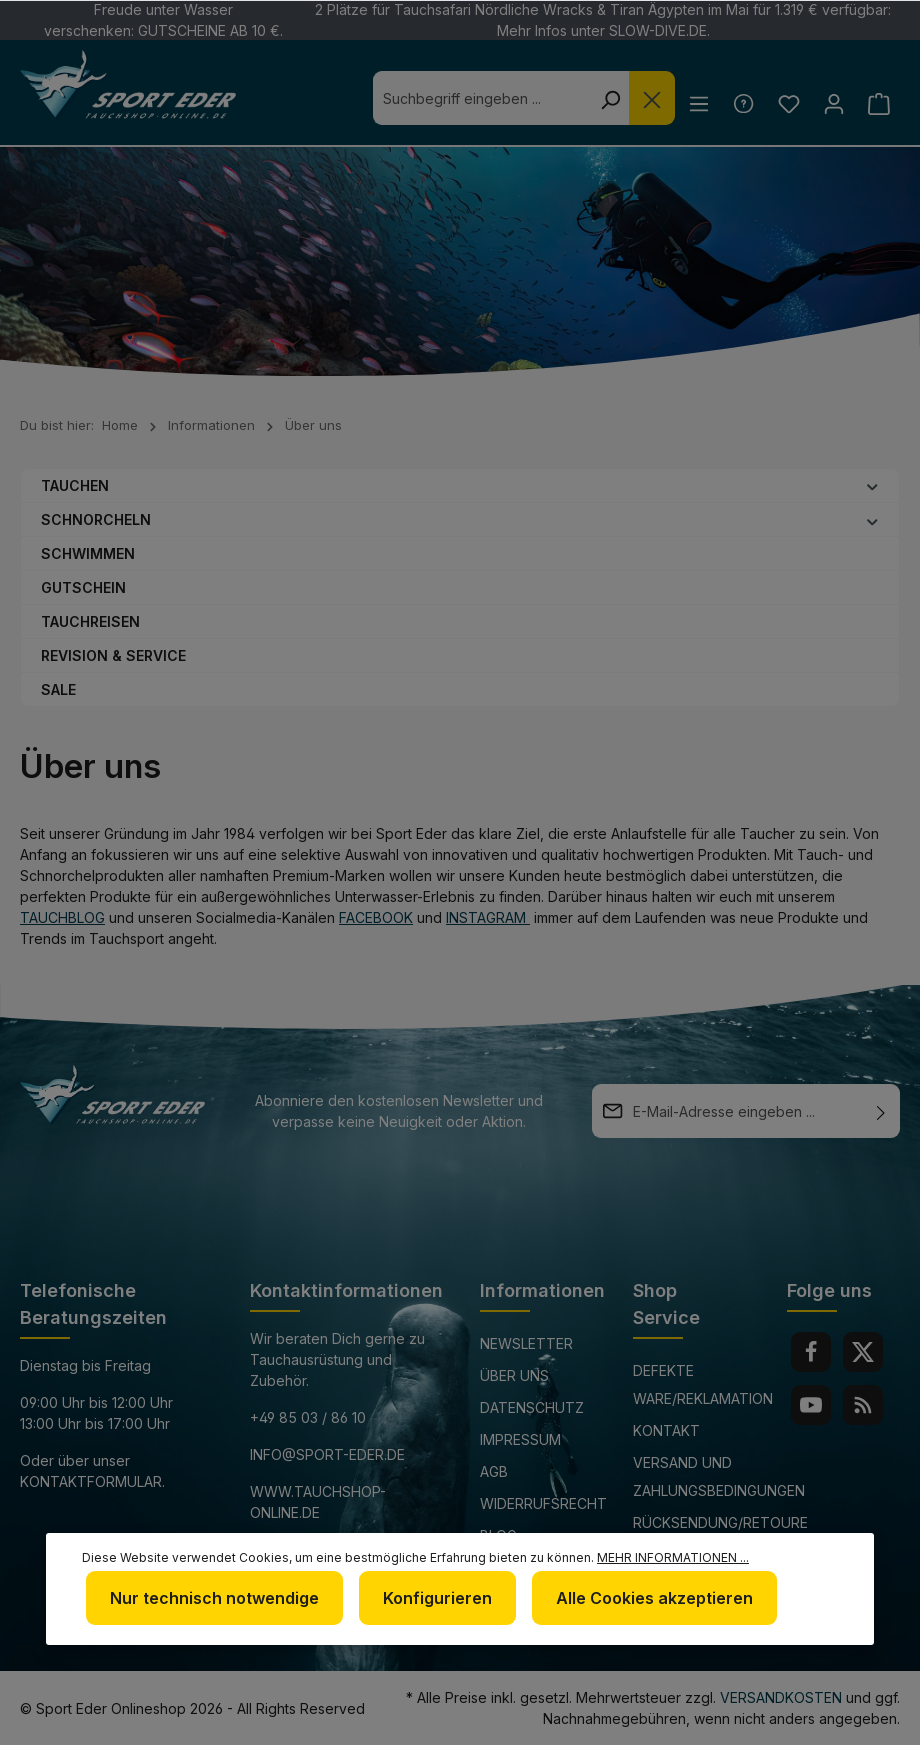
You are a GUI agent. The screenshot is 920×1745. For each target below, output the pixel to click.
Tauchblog (62, 917)
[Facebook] (811, 1352)
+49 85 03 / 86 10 (308, 1417)
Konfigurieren (437, 1598)
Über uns (514, 1375)
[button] (872, 485)
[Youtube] (811, 1405)
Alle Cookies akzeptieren (654, 1598)
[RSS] (863, 1405)
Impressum (520, 1439)
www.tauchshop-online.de (318, 1502)
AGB (494, 1471)
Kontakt (666, 1430)
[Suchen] (603, 98)
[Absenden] (881, 1111)
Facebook (376, 917)
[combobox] (475, 98)
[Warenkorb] (878, 103)
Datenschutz (532, 1407)
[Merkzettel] (784, 103)
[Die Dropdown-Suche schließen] (645, 98)
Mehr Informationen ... (673, 1557)
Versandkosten (781, 1697)
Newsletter (526, 1343)
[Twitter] (863, 1352)
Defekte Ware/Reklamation (703, 1384)
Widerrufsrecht (543, 1503)
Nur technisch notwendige (214, 1598)
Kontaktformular (91, 1481)
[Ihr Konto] (831, 103)
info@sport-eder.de (327, 1454)
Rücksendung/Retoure (720, 1522)
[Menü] (693, 103)
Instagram (488, 917)
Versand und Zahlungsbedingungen (719, 1476)
